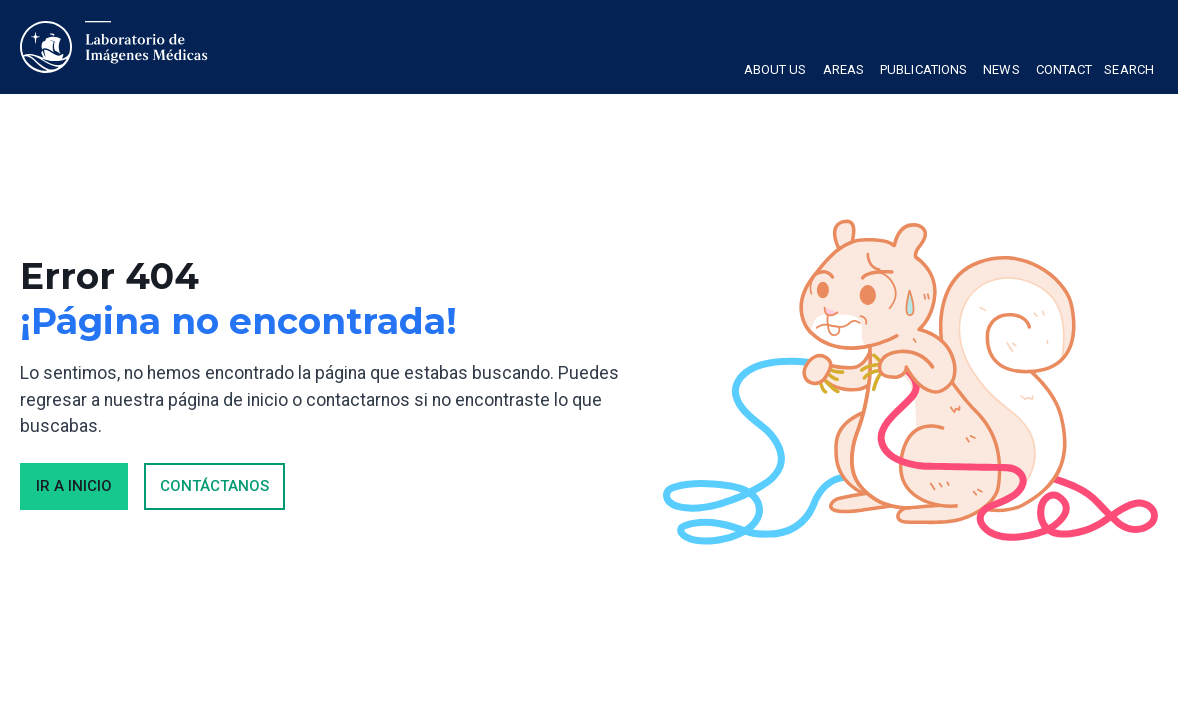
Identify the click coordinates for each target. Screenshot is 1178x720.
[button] (775, 72)
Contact (1064, 69)
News (1001, 69)
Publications (923, 69)
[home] (114, 47)
